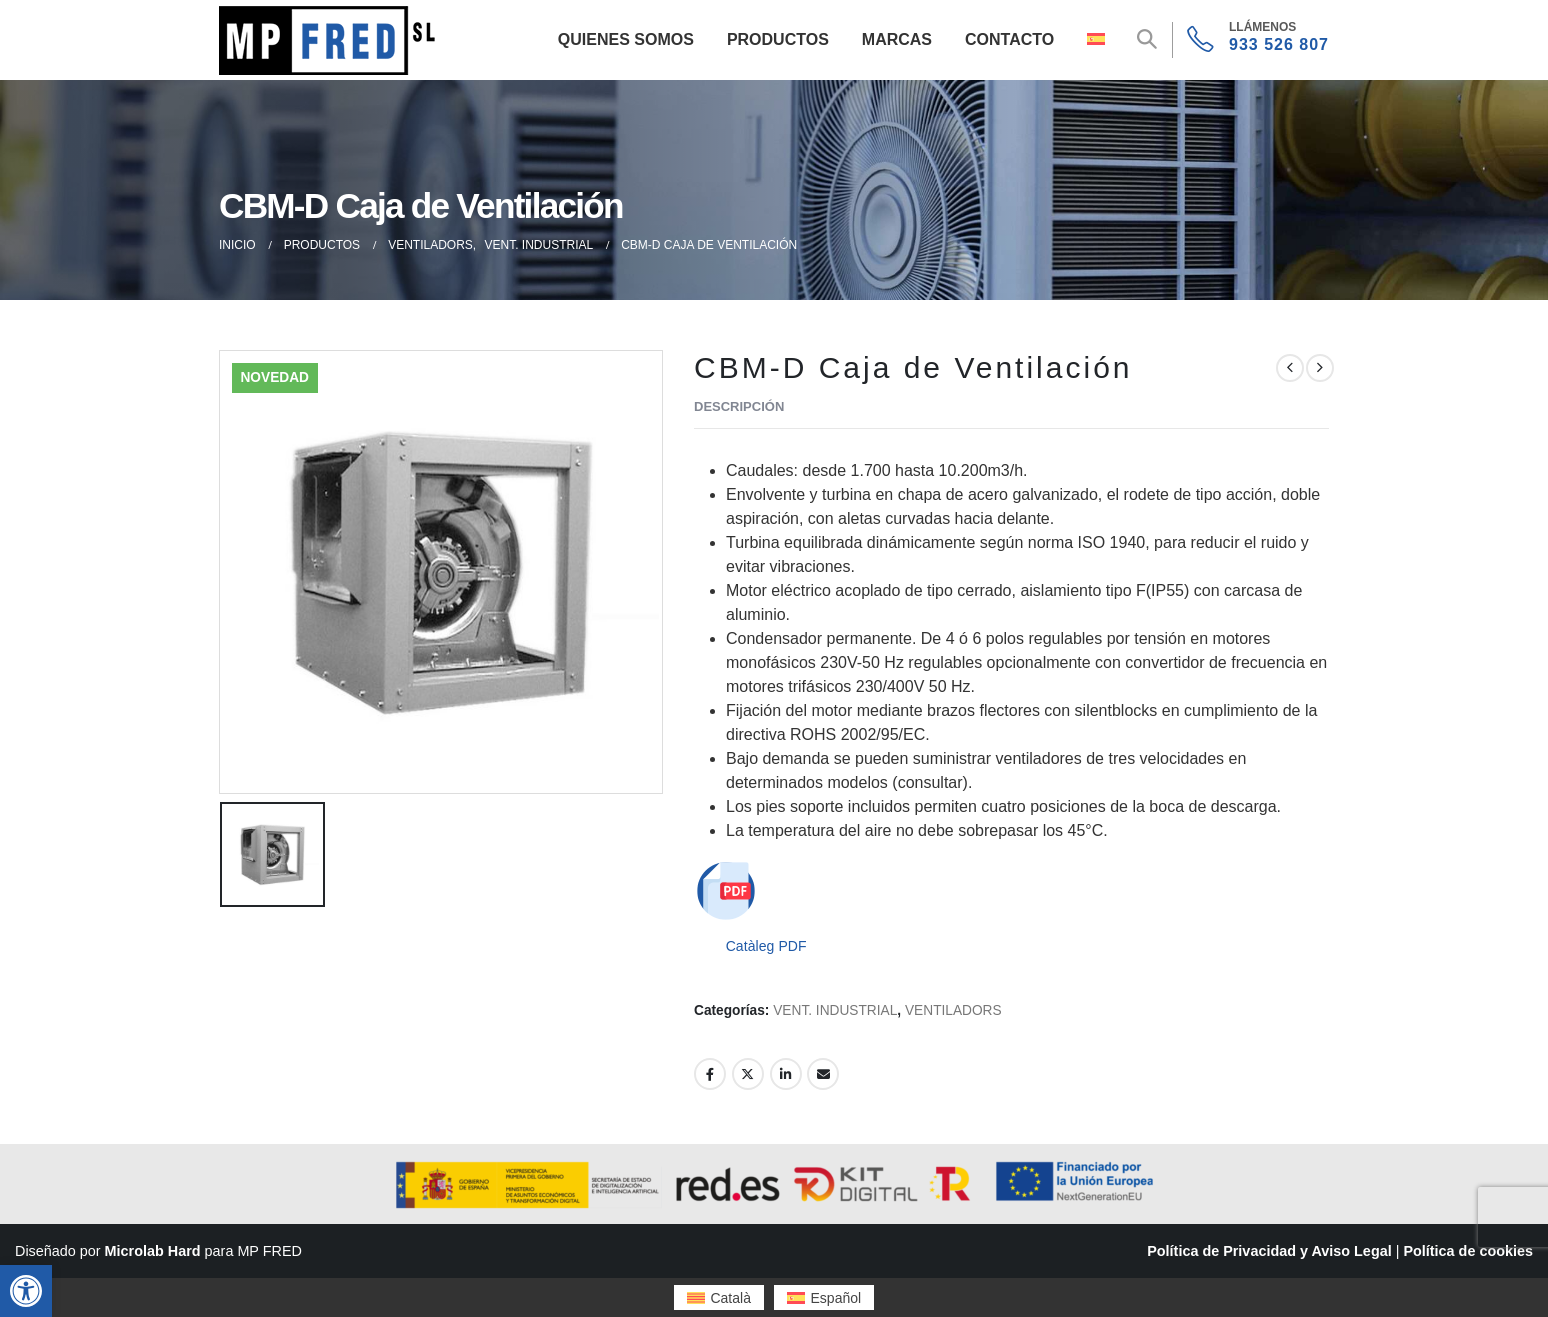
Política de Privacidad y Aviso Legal (1269, 1251)
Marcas (897, 39)
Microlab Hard (153, 1251)
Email (823, 1074)
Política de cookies (1468, 1251)
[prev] (1290, 368)
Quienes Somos (626, 39)
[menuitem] (719, 1297)
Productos (778, 39)
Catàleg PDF (766, 946)
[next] (1320, 368)
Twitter (748, 1074)
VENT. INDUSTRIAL (835, 1010)
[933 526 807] (1258, 40)
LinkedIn (786, 1074)
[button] (26, 1291)
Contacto (1009, 39)
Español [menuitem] (836, 1298)
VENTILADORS (953, 1010)
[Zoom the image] (331, 17)
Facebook (710, 1074)
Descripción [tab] (739, 406)
